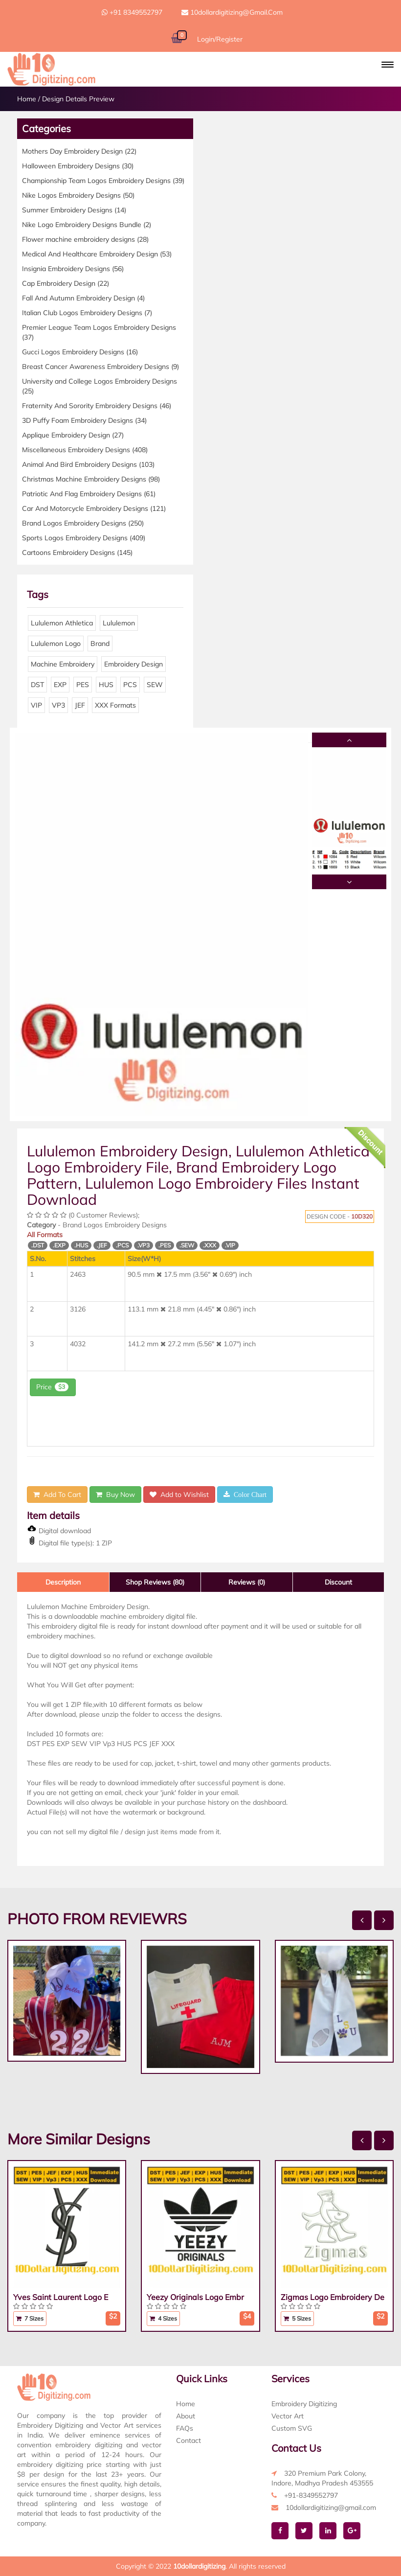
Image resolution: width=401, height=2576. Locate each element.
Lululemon (119, 623)
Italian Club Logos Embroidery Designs (87, 312)
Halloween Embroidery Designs (78, 165)
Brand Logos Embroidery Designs (83, 523)
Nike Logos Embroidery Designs (78, 195)
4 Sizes (163, 2318)
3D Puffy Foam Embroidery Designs (84, 420)
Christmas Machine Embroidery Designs (91, 479)
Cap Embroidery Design (65, 283)
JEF (80, 705)
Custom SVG (291, 2428)
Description (63, 1582)
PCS (130, 684)
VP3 (58, 705)
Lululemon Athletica (62, 623)
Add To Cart (57, 1494)
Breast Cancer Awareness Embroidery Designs (100, 366)
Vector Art (287, 2416)
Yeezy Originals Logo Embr (195, 2297)
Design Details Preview (78, 98)
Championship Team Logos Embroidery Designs (103, 180)
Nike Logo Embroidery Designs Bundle (86, 224)
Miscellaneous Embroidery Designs (85, 449)
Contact (188, 2440)
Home (26, 98)
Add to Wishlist (179, 1494)
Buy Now (115, 1494)
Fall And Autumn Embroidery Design (83, 298)
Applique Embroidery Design (73, 435)
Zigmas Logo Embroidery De (332, 2297)
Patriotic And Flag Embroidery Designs (89, 493)
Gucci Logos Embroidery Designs (80, 351)
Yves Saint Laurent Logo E (60, 2297)
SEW (155, 684)
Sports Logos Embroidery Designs (83, 537)
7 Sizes (30, 2318)
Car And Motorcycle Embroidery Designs (94, 508)
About (185, 2416)
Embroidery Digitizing (304, 2403)
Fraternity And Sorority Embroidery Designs (96, 405)
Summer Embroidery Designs (74, 210)
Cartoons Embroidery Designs (77, 552)
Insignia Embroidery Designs (73, 268)
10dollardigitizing (199, 2566)
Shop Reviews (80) (155, 1582)
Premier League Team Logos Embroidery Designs (99, 332)
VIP (36, 705)
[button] (387, 64)
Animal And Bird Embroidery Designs (88, 464)
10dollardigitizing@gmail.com (232, 12)
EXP (60, 684)
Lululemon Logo (56, 643)
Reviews (246, 1582)
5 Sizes (297, 2318)
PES (82, 684)
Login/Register (220, 39)
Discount (338, 1582)
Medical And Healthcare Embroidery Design (97, 254)
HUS (106, 684)
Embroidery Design (133, 664)
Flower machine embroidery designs (85, 239)
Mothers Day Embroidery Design (79, 151)
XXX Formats (115, 705)
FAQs (184, 2428)
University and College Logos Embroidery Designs (99, 386)
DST (37, 684)
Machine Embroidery (62, 664)
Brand (100, 643)
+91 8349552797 (132, 12)
